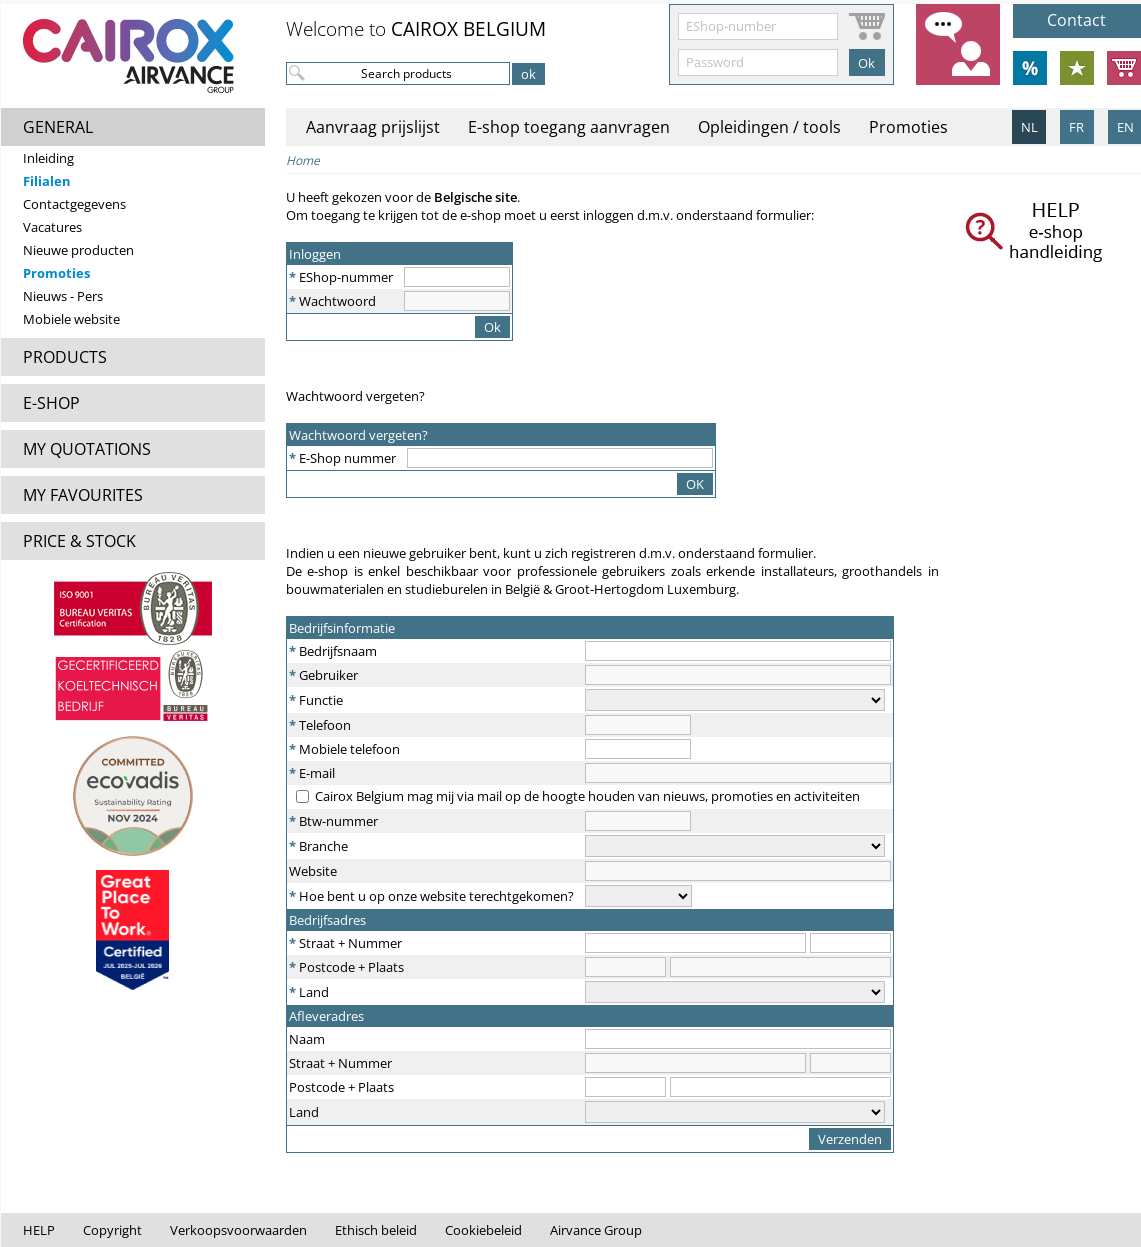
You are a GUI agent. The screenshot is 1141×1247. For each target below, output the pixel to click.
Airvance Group (596, 1230)
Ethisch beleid (376, 1230)
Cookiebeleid (483, 1230)
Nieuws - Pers (63, 296)
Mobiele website (71, 319)
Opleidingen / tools (769, 127)
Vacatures (52, 227)
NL (1029, 127)
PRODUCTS (65, 357)
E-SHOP (51, 403)
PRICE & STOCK (79, 541)
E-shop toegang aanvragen (569, 127)
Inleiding (48, 158)
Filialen (47, 181)
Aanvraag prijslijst (373, 127)
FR (1076, 127)
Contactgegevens (74, 204)
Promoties (56, 273)
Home (303, 160)
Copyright (112, 1230)
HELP (39, 1230)
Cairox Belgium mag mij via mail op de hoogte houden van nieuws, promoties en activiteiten (587, 796)
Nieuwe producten (78, 250)
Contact (1076, 20)
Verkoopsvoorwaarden (238, 1230)
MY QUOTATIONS (87, 449)
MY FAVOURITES (83, 495)
